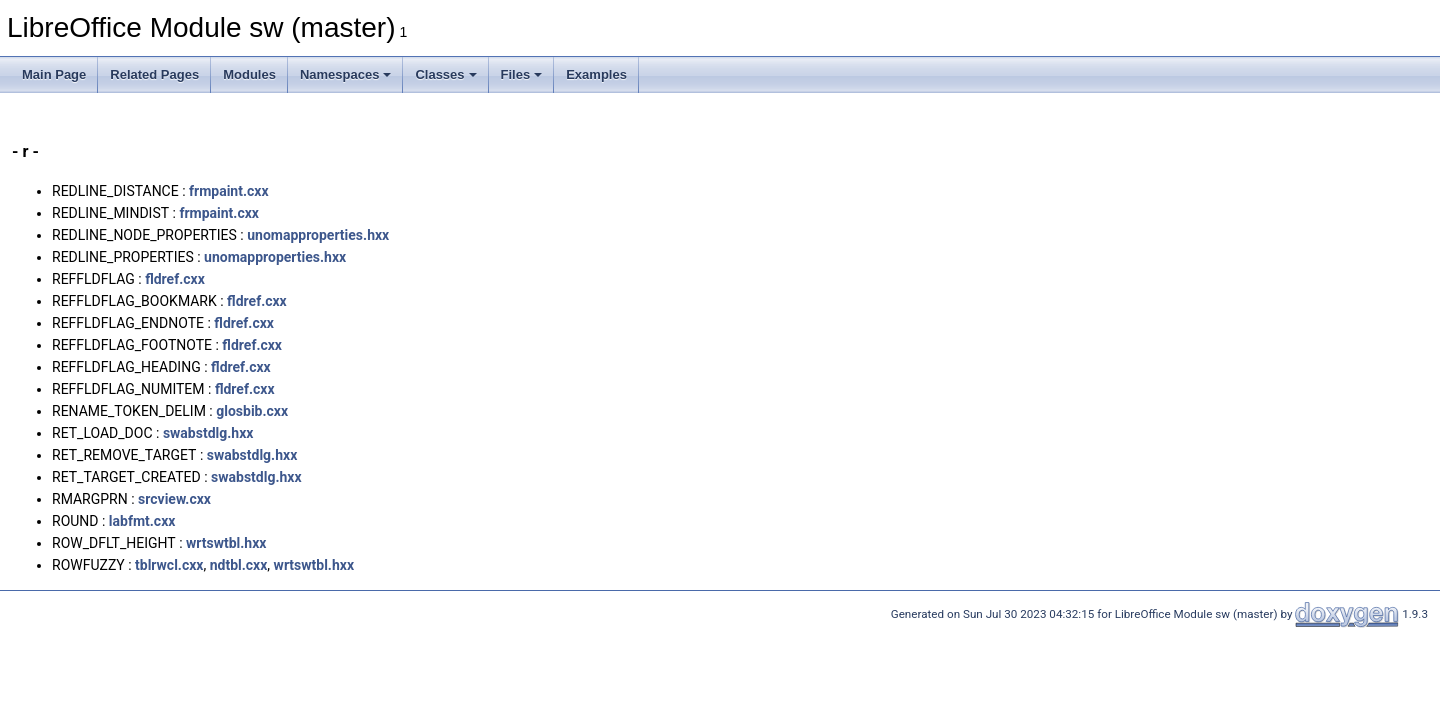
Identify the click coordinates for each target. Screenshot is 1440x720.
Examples (596, 74)
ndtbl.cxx (239, 565)
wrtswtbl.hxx (226, 543)
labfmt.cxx (142, 521)
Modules (249, 74)
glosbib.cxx (252, 411)
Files (522, 74)
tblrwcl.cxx (169, 565)
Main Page (54, 74)
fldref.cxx (175, 279)
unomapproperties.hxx (318, 235)
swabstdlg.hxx (208, 433)
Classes (445, 74)
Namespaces (346, 74)
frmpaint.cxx (229, 191)
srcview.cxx (174, 499)
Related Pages (154, 74)
